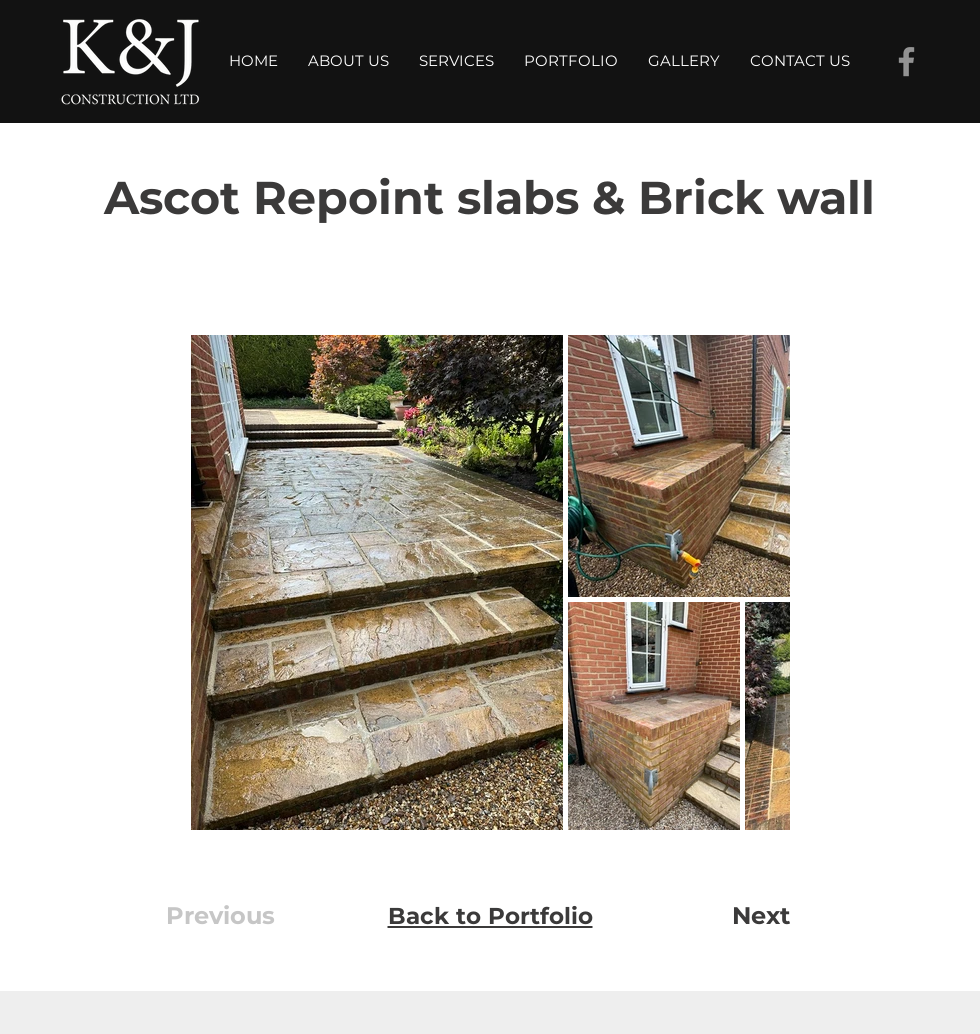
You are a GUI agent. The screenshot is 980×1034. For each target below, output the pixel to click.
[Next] (725, 916)
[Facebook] (906, 61)
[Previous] (236, 916)
